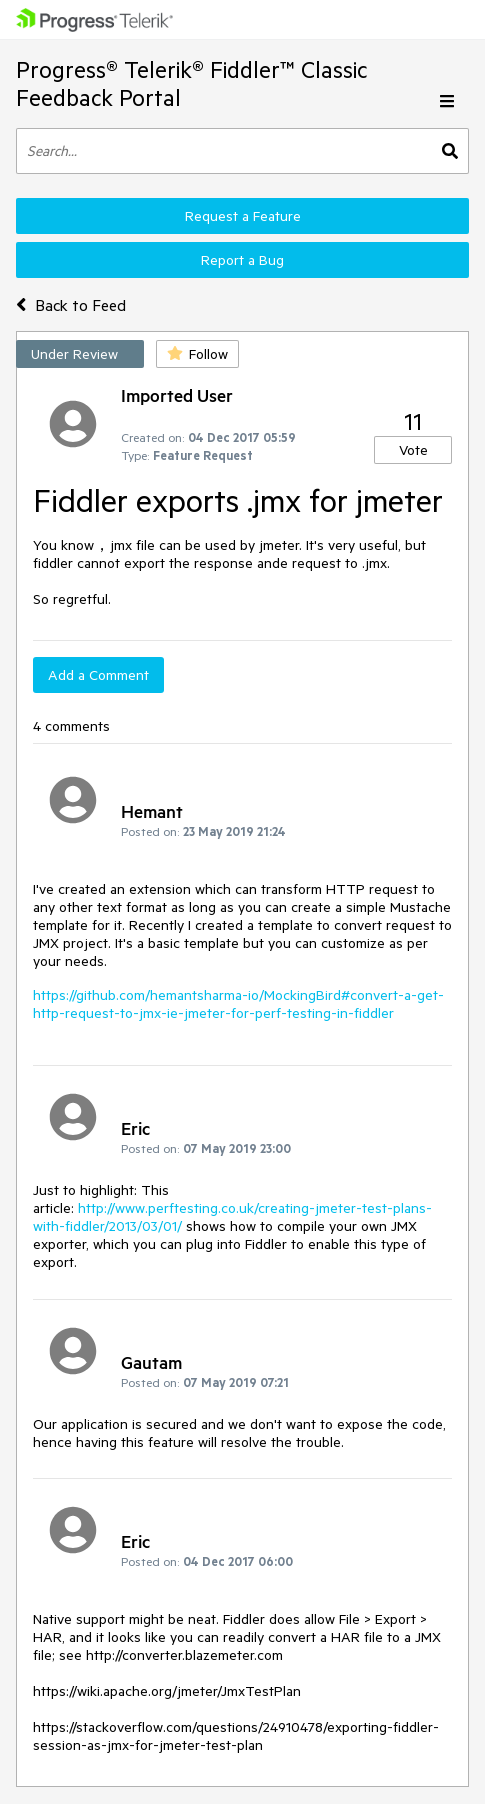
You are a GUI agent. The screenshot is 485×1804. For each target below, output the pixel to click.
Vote (413, 450)
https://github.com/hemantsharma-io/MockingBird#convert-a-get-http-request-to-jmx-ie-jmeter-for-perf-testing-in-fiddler (238, 1004)
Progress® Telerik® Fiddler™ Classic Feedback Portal (191, 83)
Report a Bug (242, 260)
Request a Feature (243, 216)
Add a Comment (98, 675)
